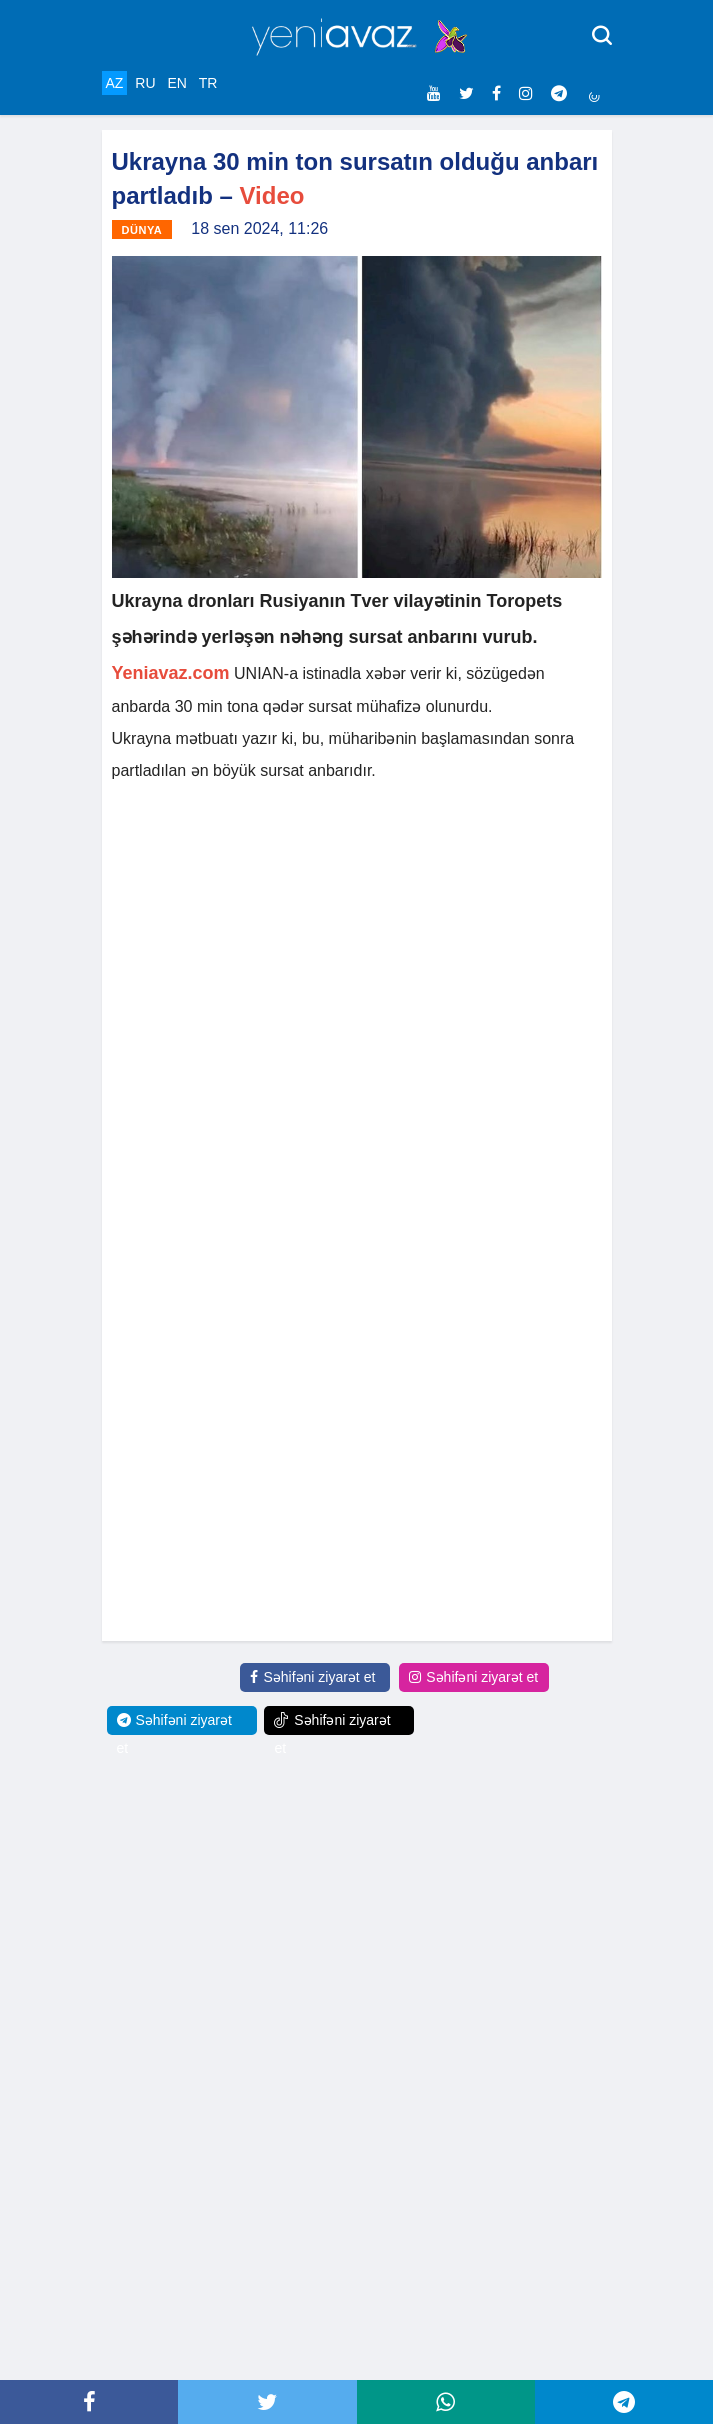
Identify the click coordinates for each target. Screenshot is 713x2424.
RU (145, 83)
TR (208, 83)
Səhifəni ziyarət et (312, 1677)
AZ (115, 83)
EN (176, 83)
